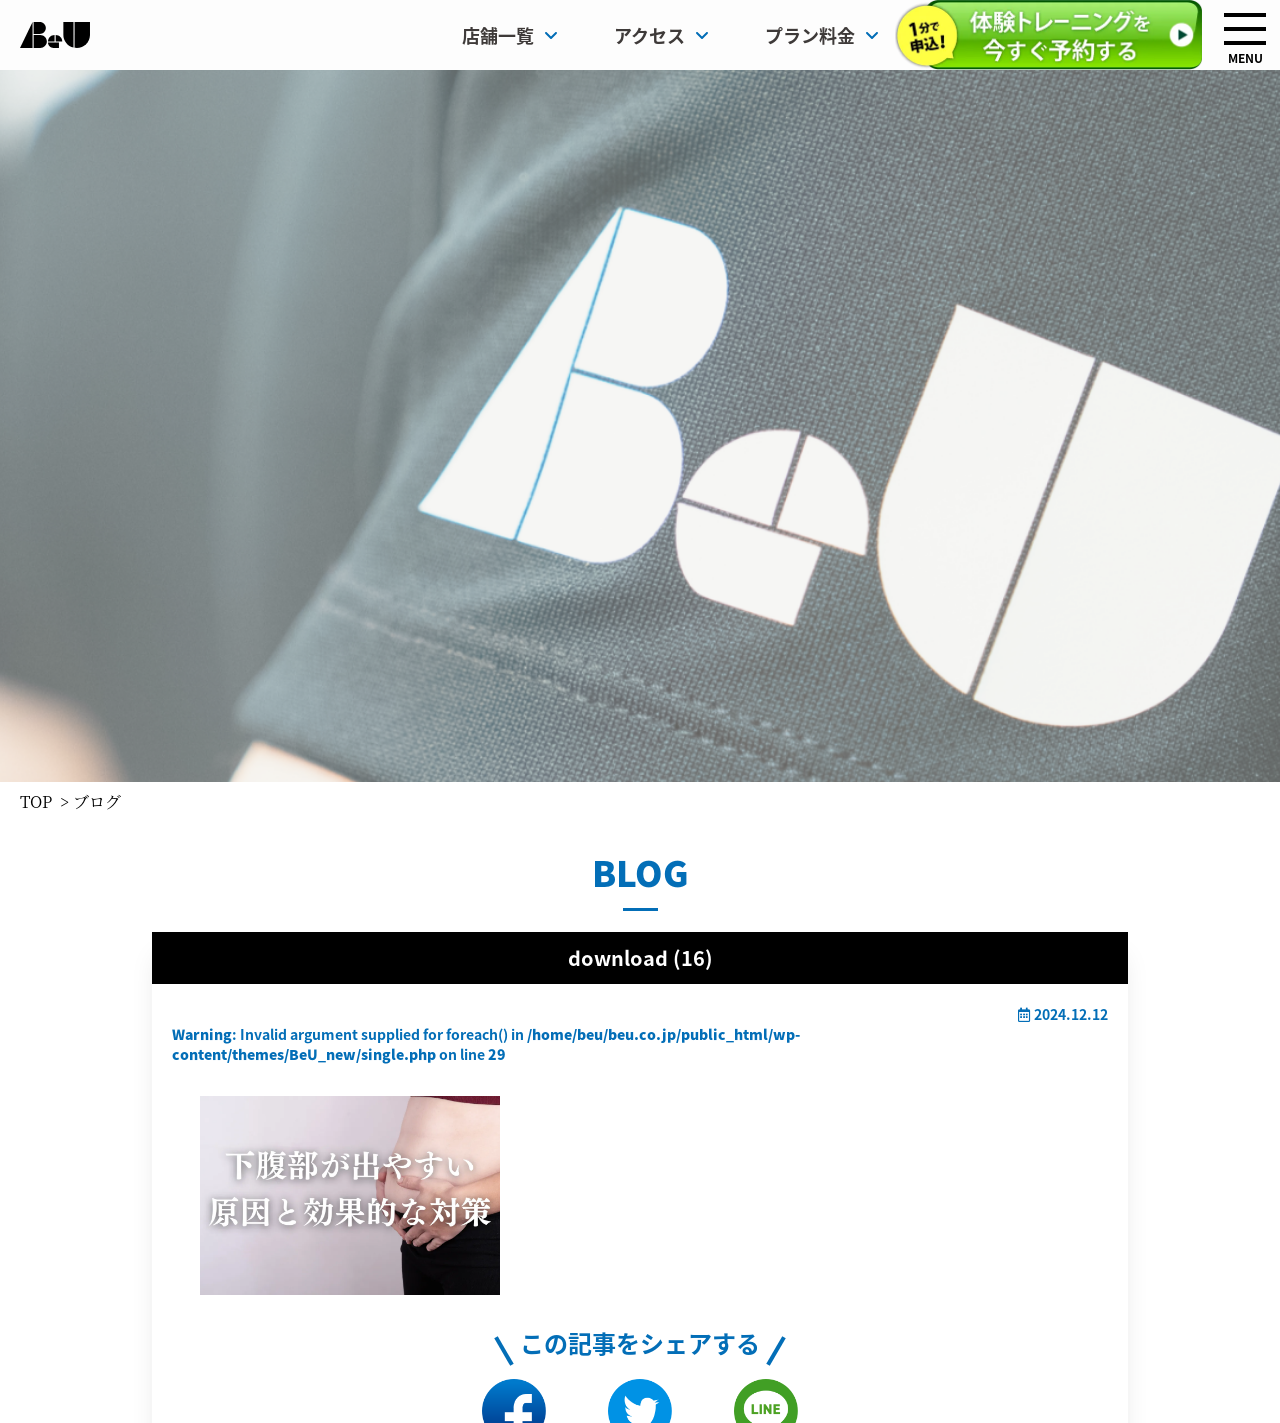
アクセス (661, 35)
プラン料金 (822, 35)
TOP (36, 801)
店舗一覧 (510, 35)
